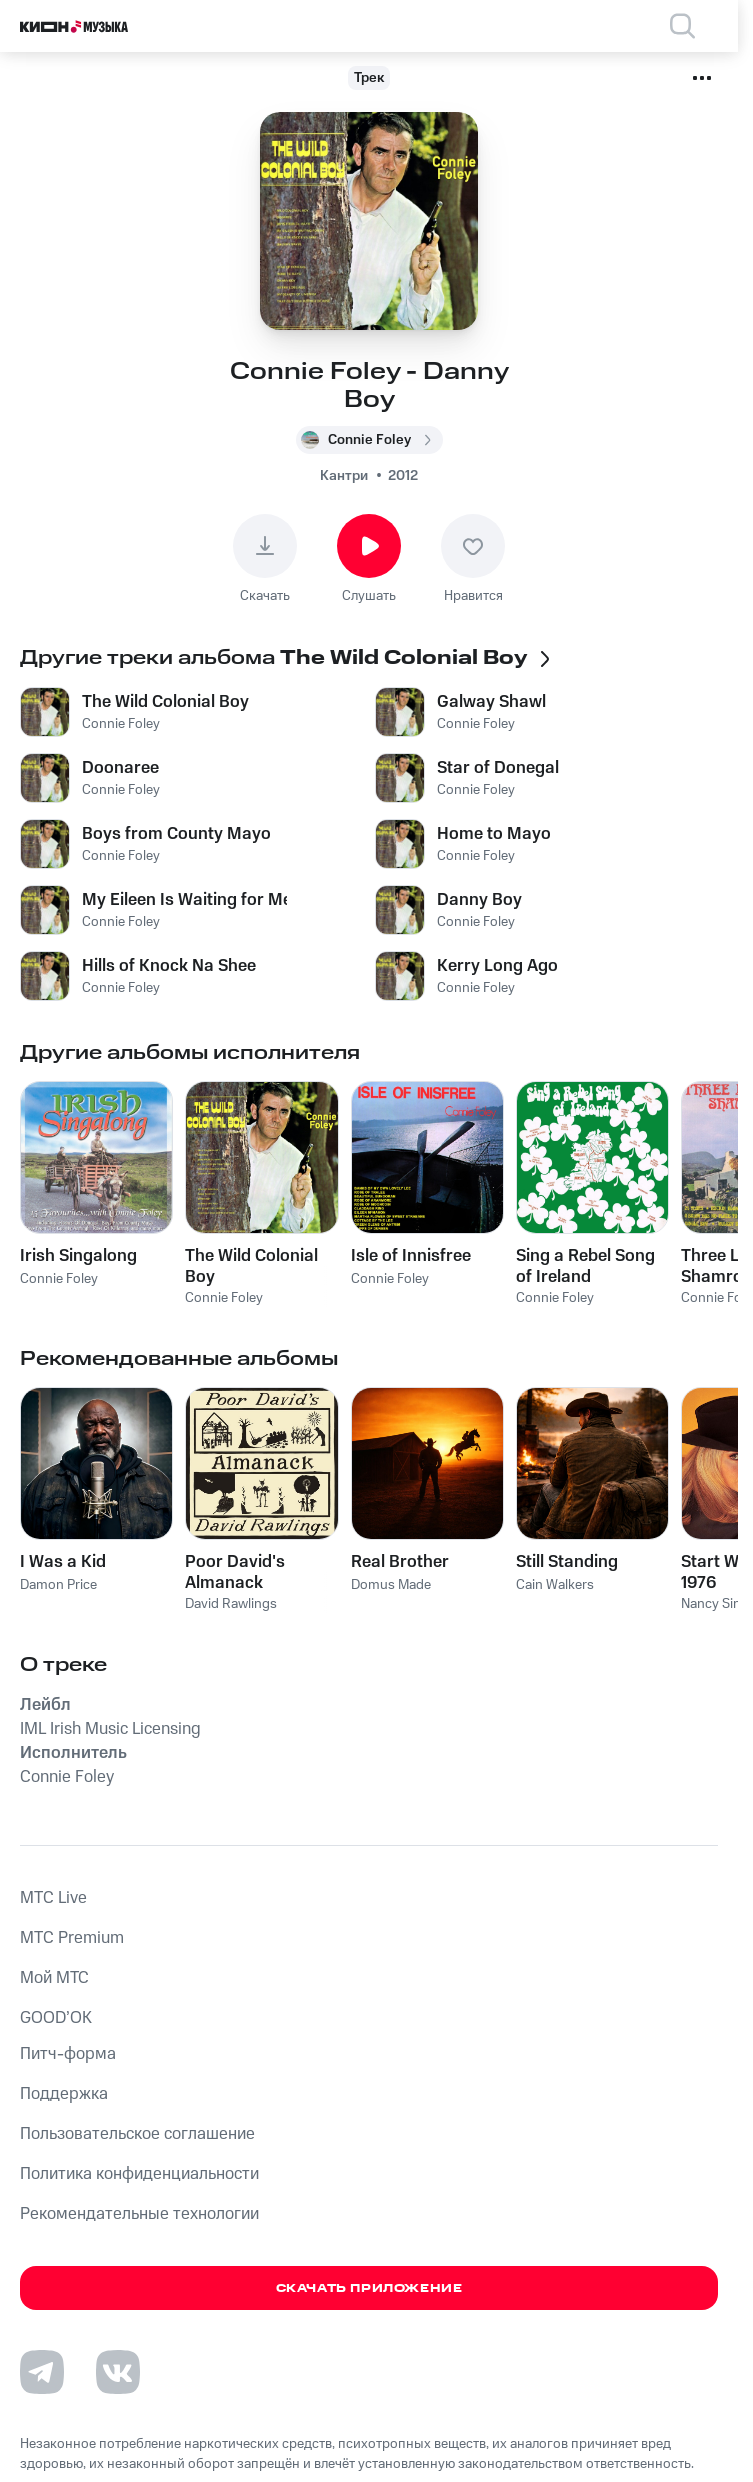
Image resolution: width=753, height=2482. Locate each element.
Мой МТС (54, 1978)
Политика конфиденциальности (139, 2174)
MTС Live (53, 1898)
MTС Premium (72, 1938)
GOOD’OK (56, 2018)
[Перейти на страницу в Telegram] (42, 2372)
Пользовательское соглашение (137, 2134)
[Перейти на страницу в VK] (118, 2372)
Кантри (344, 476)
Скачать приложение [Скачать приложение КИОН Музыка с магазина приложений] (369, 2288)
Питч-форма (68, 2054)
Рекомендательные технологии (139, 2214)
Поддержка (64, 2094)
